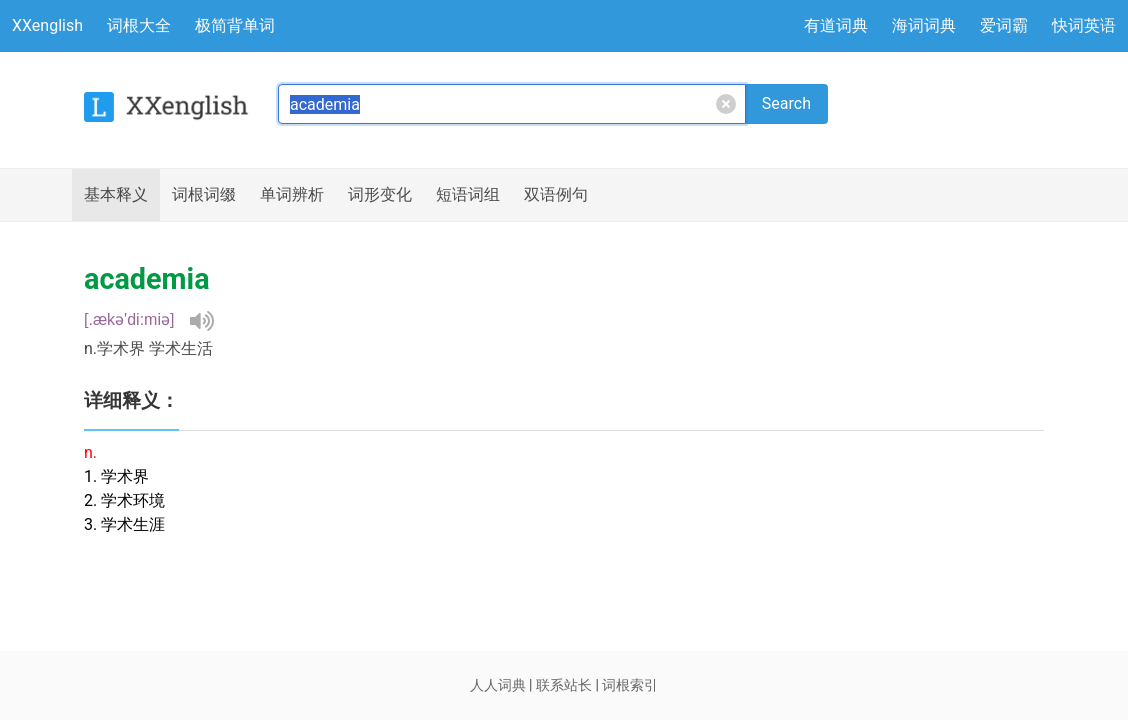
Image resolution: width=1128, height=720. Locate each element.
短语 (468, 195)
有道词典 (836, 25)
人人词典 (498, 685)
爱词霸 (1004, 25)
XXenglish (47, 25)
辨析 (292, 195)
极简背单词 (235, 25)
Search (786, 103)
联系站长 (564, 685)
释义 (116, 195)
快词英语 (1084, 25)
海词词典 (924, 25)
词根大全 (139, 25)
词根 (204, 195)
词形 (380, 195)
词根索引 (630, 685)
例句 (556, 195)
